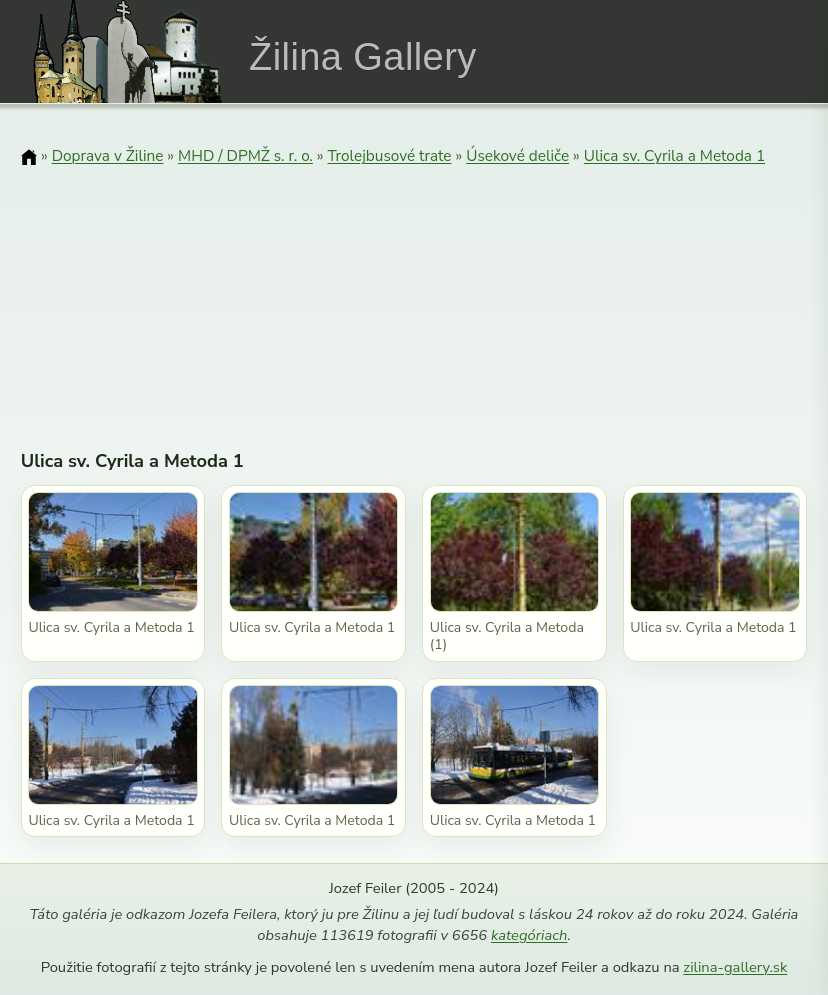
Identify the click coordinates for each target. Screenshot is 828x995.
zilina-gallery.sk (735, 967)
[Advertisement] (414, 295)
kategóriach (529, 935)
